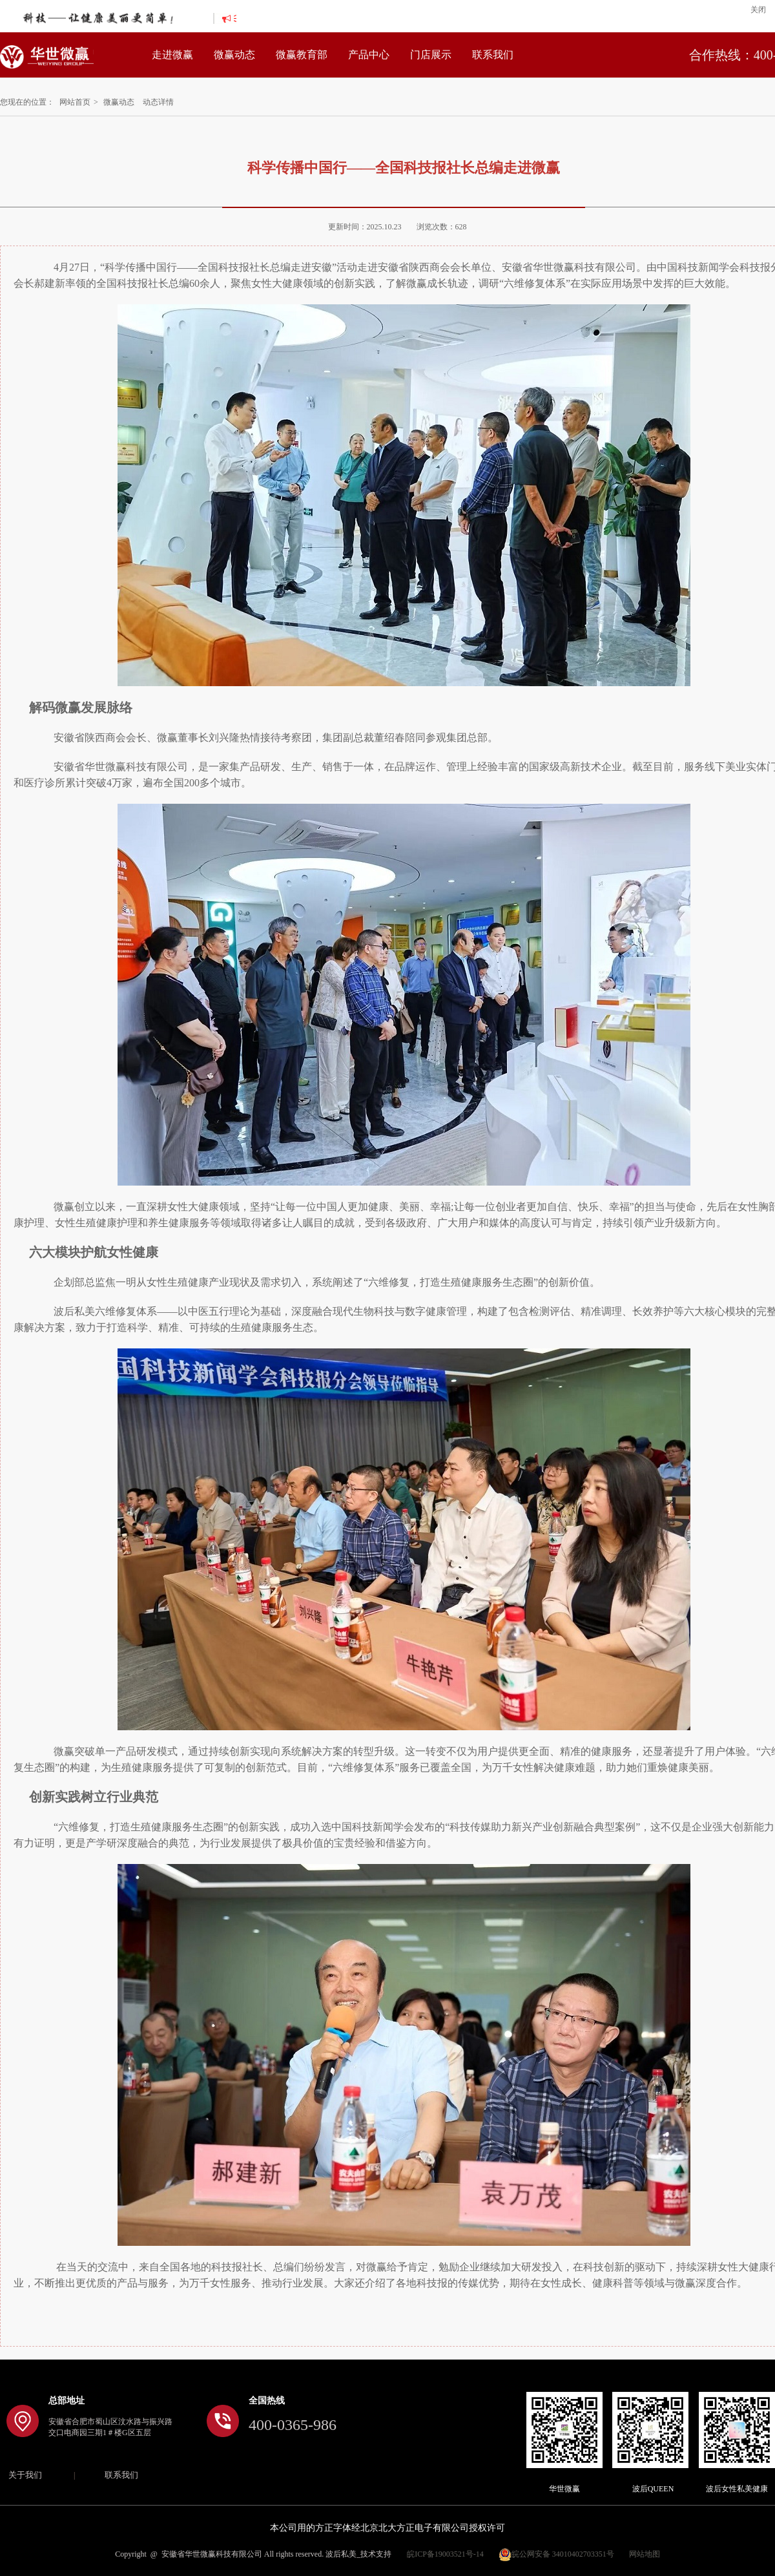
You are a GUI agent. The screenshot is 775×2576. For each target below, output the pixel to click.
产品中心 (368, 54)
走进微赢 (172, 54)
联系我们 (492, 54)
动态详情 (158, 102)
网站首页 (74, 102)
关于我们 (25, 2475)
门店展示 (430, 54)
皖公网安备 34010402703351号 (556, 2554)
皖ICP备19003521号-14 (445, 2554)
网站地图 (644, 2554)
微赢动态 (234, 54)
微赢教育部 (301, 54)
